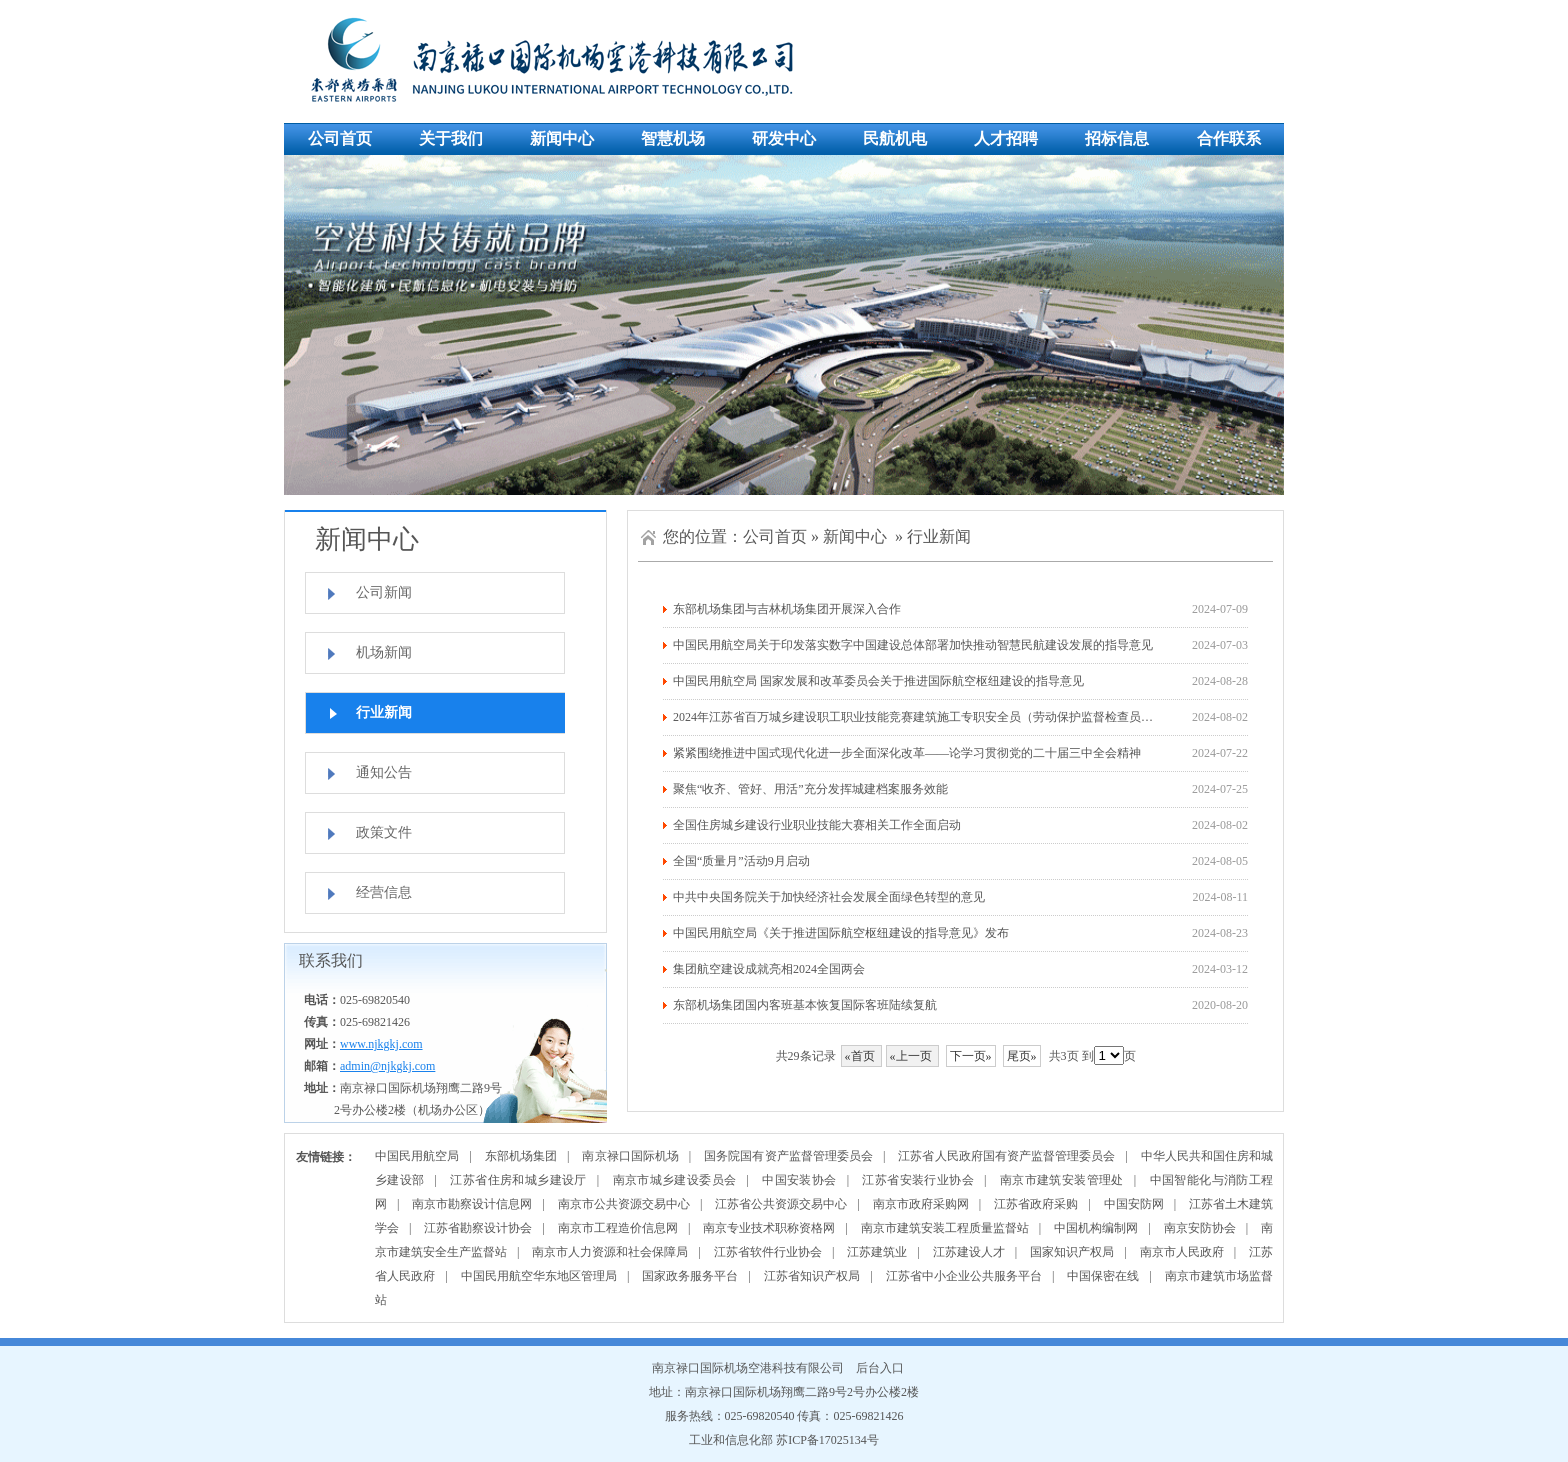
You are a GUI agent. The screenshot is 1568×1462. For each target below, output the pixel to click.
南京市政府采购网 (921, 1204)
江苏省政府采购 (1036, 1204)
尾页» (1022, 1056)
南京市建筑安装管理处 (1062, 1180)
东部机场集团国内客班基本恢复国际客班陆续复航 (805, 1005)
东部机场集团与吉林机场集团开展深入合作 (787, 609)
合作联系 (1229, 138)
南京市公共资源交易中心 (624, 1204)
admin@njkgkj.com (387, 1066)
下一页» (971, 1056)
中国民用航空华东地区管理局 (539, 1276)
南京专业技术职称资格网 (769, 1228)
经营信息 (384, 892)
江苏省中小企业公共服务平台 (964, 1276)
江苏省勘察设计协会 (478, 1228)
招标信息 (1117, 138)
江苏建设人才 (969, 1252)
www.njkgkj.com (381, 1044)
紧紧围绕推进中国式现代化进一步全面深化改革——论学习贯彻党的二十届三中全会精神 (907, 753)
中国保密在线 (1103, 1276)
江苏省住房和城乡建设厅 (518, 1180)
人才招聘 (1006, 138)
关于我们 (451, 138)
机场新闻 (384, 652)
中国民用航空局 (417, 1156)
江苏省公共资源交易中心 (781, 1204)
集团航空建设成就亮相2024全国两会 (769, 969)
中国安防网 (1134, 1204)
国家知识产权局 (1072, 1252)
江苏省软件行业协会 (768, 1252)
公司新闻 (384, 592)
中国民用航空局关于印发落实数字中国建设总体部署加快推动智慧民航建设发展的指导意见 (913, 645)
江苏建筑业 (877, 1252)
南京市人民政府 (1182, 1252)
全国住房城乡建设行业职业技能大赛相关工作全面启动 (817, 825)
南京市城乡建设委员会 (675, 1180)
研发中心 (784, 138)
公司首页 (340, 138)
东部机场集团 (521, 1156)
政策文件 (384, 832)
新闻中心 (562, 138)
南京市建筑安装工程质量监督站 (945, 1228)
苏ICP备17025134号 (827, 1440)
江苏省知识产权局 (812, 1276)
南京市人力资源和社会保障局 (610, 1252)
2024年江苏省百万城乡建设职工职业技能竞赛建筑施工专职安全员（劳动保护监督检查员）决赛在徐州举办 (955, 717)
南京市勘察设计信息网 (472, 1204)
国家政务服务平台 (690, 1276)
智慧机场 (673, 138)
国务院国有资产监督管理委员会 (788, 1156)
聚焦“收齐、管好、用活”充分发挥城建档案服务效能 (810, 789)
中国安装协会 (799, 1180)
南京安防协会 (1200, 1228)
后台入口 (880, 1368)
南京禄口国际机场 (630, 1156)
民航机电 (895, 138)
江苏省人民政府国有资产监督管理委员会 (1006, 1156)
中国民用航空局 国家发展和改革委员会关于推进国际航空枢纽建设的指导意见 (878, 681)
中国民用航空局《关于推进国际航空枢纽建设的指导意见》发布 (841, 933)
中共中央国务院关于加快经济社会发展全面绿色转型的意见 (829, 897)
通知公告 (384, 772)
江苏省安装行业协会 (918, 1180)
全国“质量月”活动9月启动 (741, 861)
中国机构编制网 (1096, 1228)
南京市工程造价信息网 (618, 1228)
